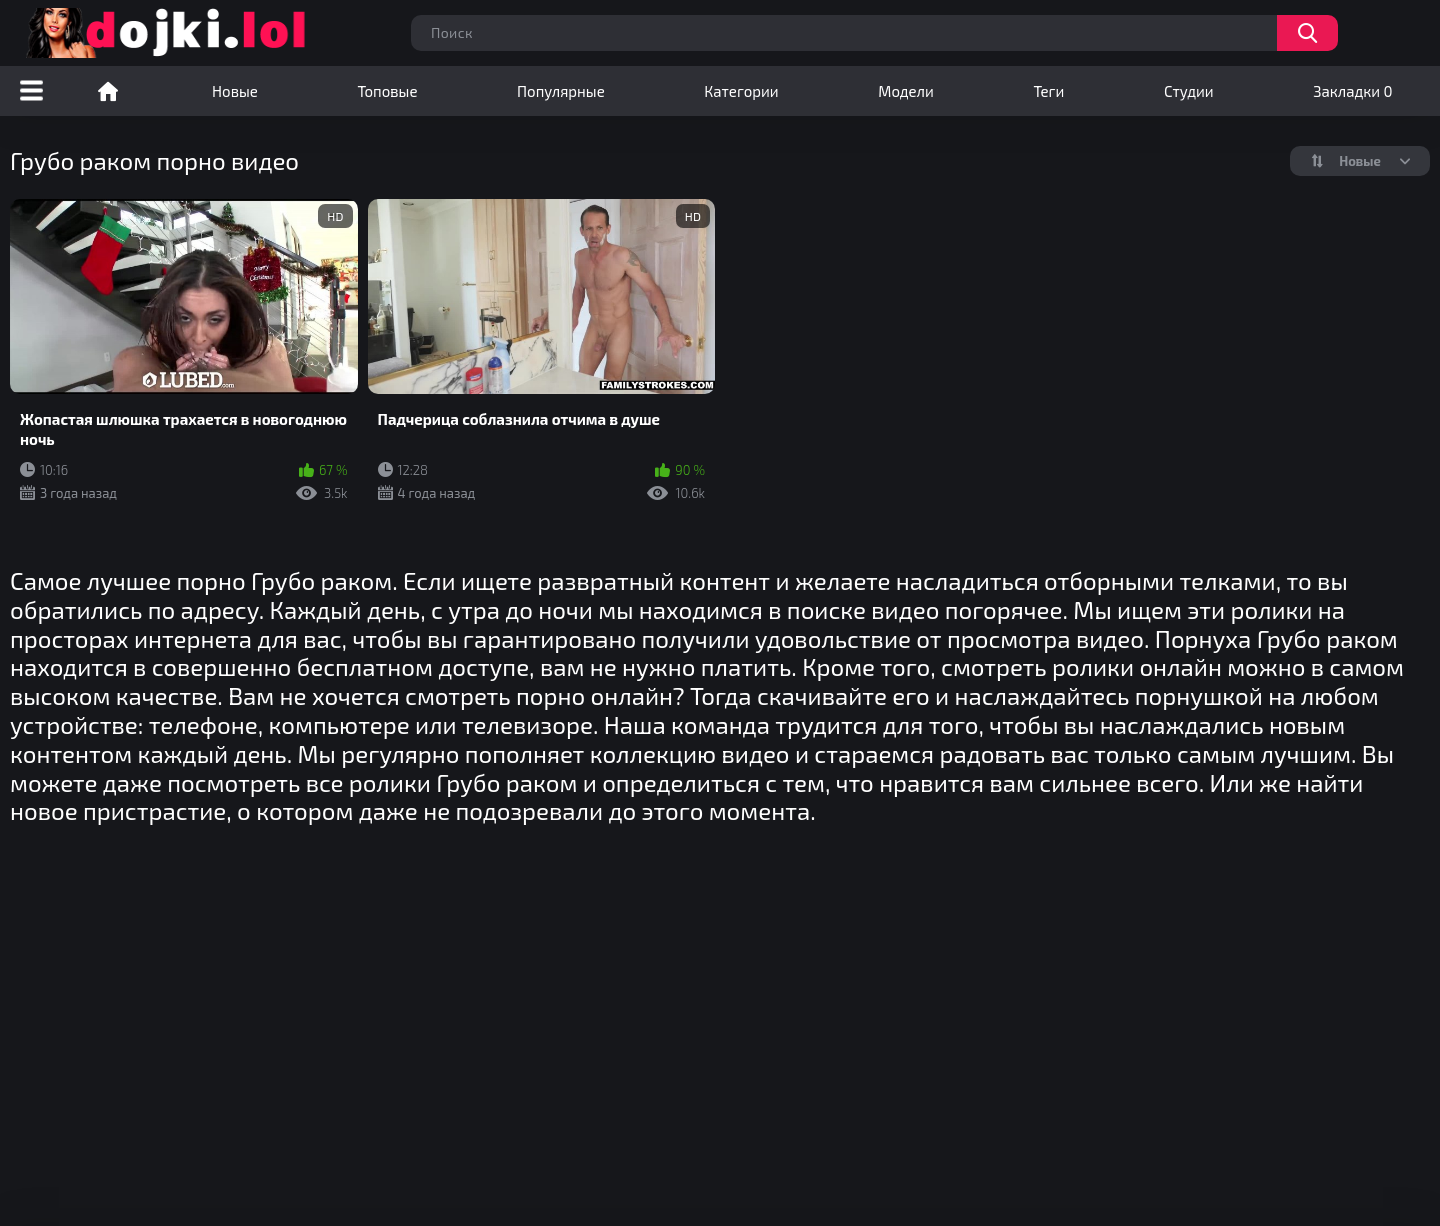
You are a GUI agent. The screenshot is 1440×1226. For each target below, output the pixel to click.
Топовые (387, 91)
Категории (741, 91)
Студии (1189, 91)
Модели (906, 91)
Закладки (1352, 91)
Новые (235, 91)
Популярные (561, 91)
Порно (108, 91)
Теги (1048, 91)
